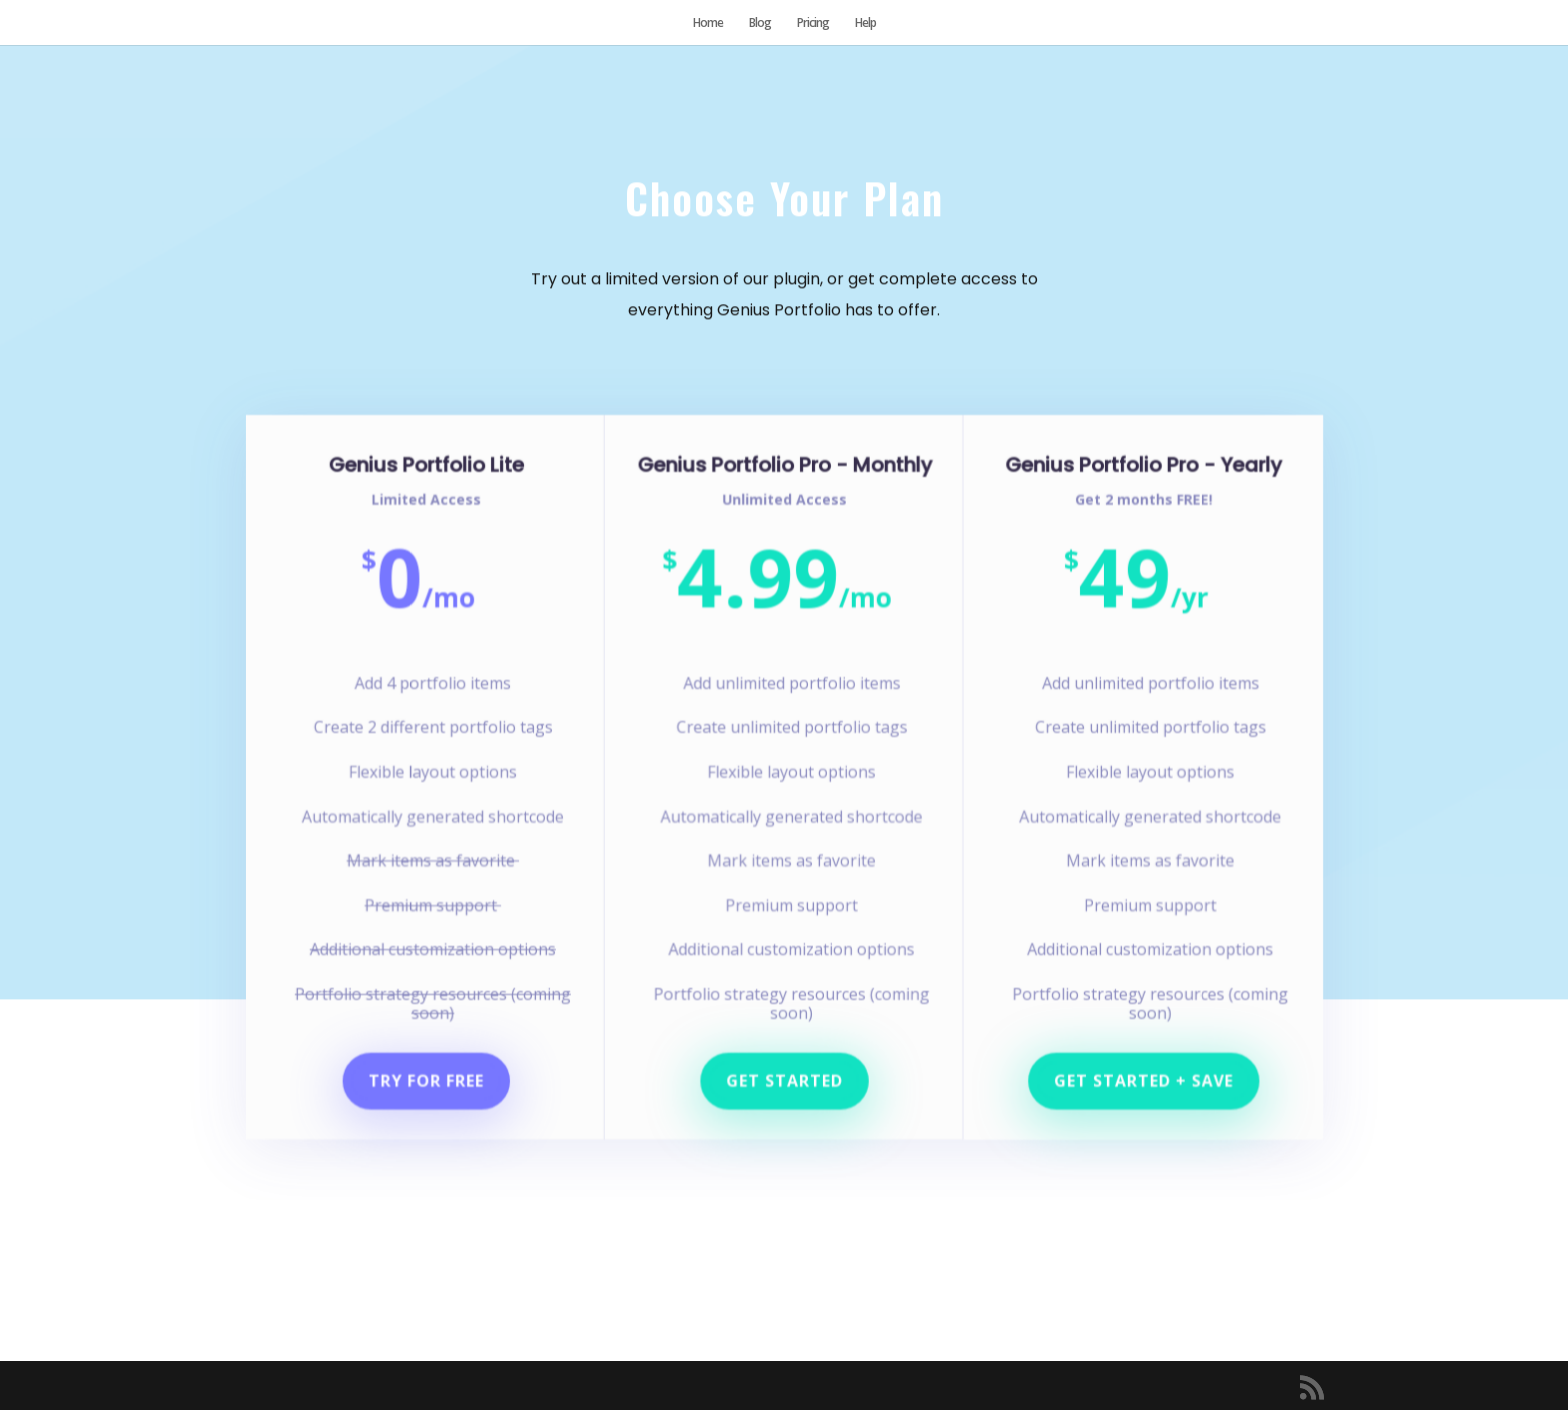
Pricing (813, 23)
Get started (785, 1070)
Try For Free (434, 1070)
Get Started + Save (1134, 1070)
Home (708, 23)
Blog (760, 23)
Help (865, 23)
